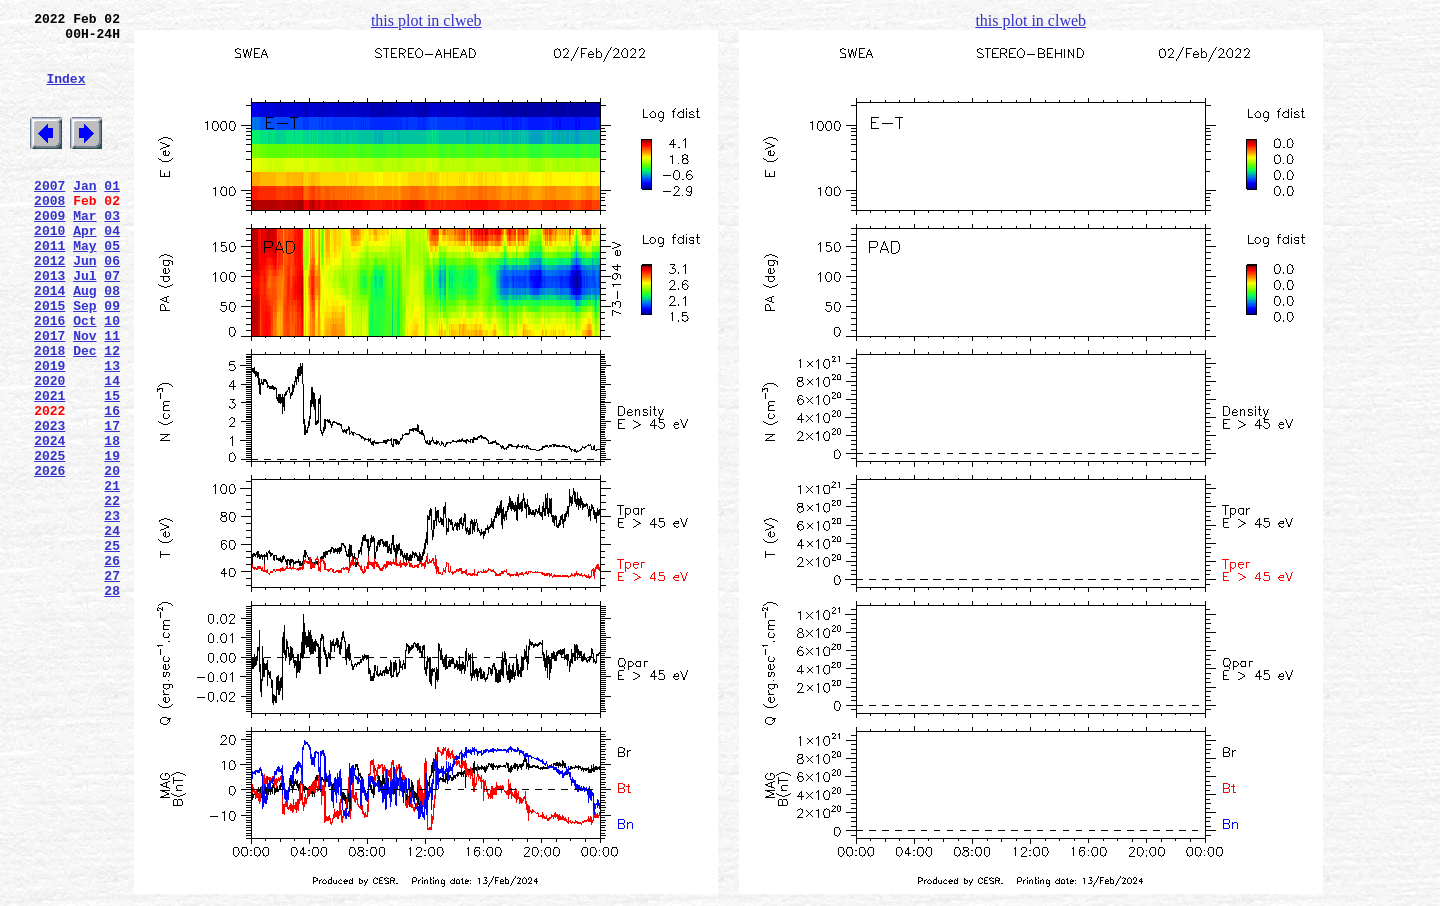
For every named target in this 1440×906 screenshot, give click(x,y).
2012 (49, 305)
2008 (49, 233)
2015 (49, 359)
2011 (49, 287)
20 (112, 557)
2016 (49, 377)
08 (112, 341)
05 (112, 287)
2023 (49, 503)
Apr (84, 269)
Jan (84, 215)
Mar (84, 251)
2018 (49, 413)
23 (112, 611)
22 (112, 593)
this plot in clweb (426, 20)
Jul (84, 323)
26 (112, 665)
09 (112, 359)
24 (112, 629)
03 (112, 251)
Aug (84, 341)
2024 (49, 521)
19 (112, 539)
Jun (84, 305)
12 (112, 413)
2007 (49, 215)
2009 (49, 251)
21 (112, 575)
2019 (49, 431)
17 (112, 503)
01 (112, 215)
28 (112, 701)
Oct (84, 377)
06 (112, 305)
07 (112, 323)
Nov (84, 395)
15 (112, 467)
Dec (84, 413)
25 (112, 647)
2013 (49, 323)
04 (112, 269)
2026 (49, 557)
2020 (49, 449)
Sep (84, 359)
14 (112, 449)
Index (65, 93)
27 (112, 683)
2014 (49, 341)
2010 (49, 269)
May (84, 287)
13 (112, 431)
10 (112, 377)
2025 (49, 539)
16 (112, 485)
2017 (49, 395)
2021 (49, 467)
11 (112, 395)
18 (112, 521)
